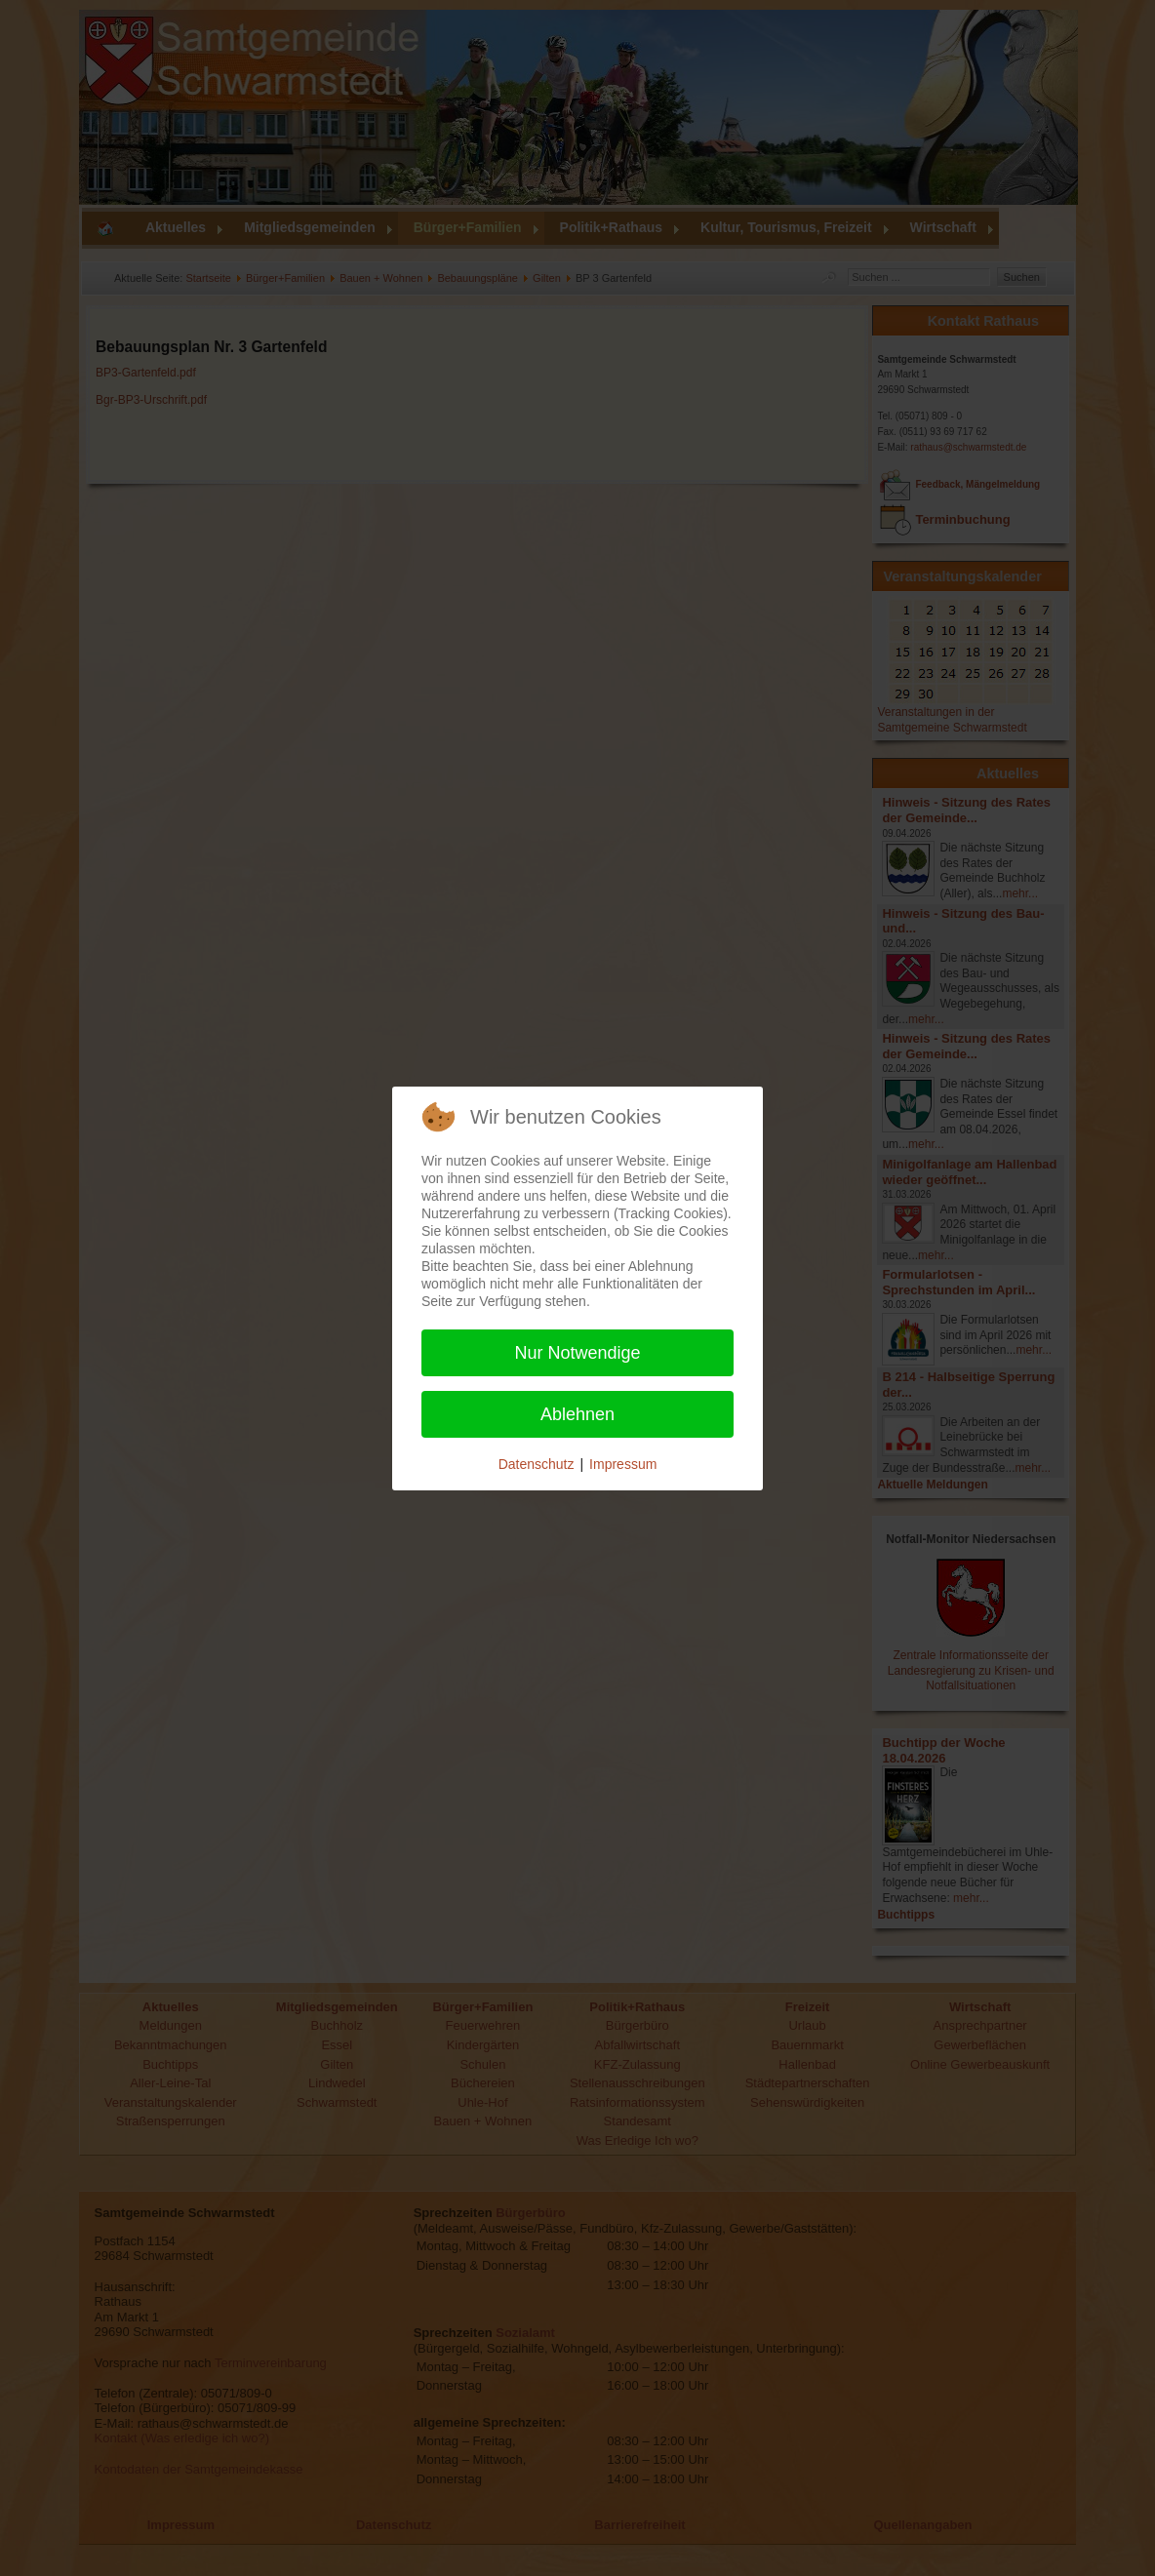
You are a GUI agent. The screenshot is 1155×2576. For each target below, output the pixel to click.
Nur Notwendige (577, 1353)
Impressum (623, 1464)
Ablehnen (577, 1414)
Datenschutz (536, 1464)
